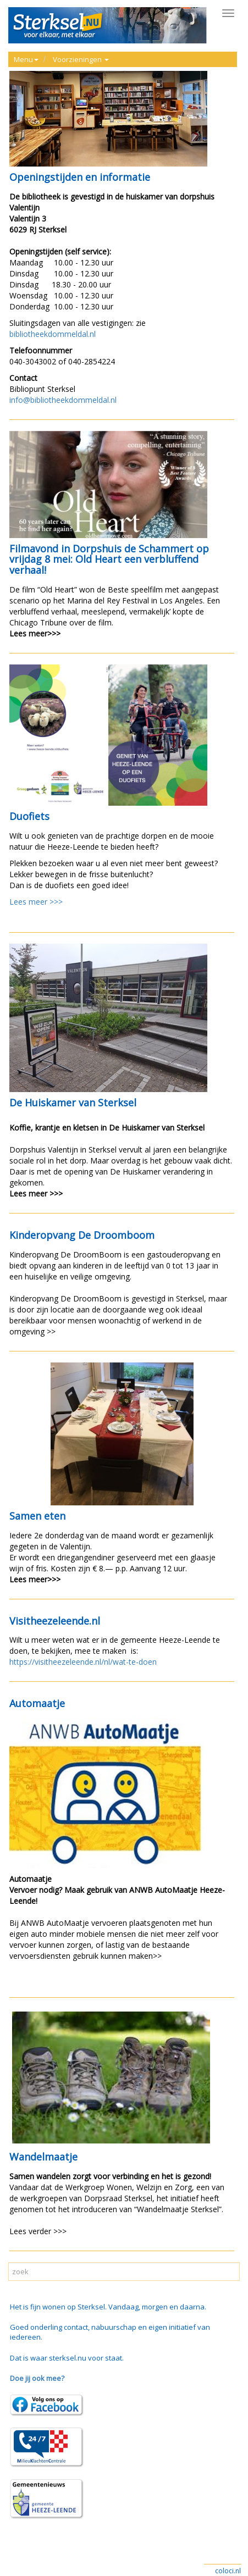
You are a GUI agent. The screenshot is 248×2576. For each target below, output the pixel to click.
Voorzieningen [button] (81, 59)
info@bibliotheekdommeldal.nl (63, 400)
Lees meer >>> (36, 901)
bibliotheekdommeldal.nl (52, 334)
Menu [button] (26, 59)
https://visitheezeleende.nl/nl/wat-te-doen (83, 1662)
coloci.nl (228, 2570)
